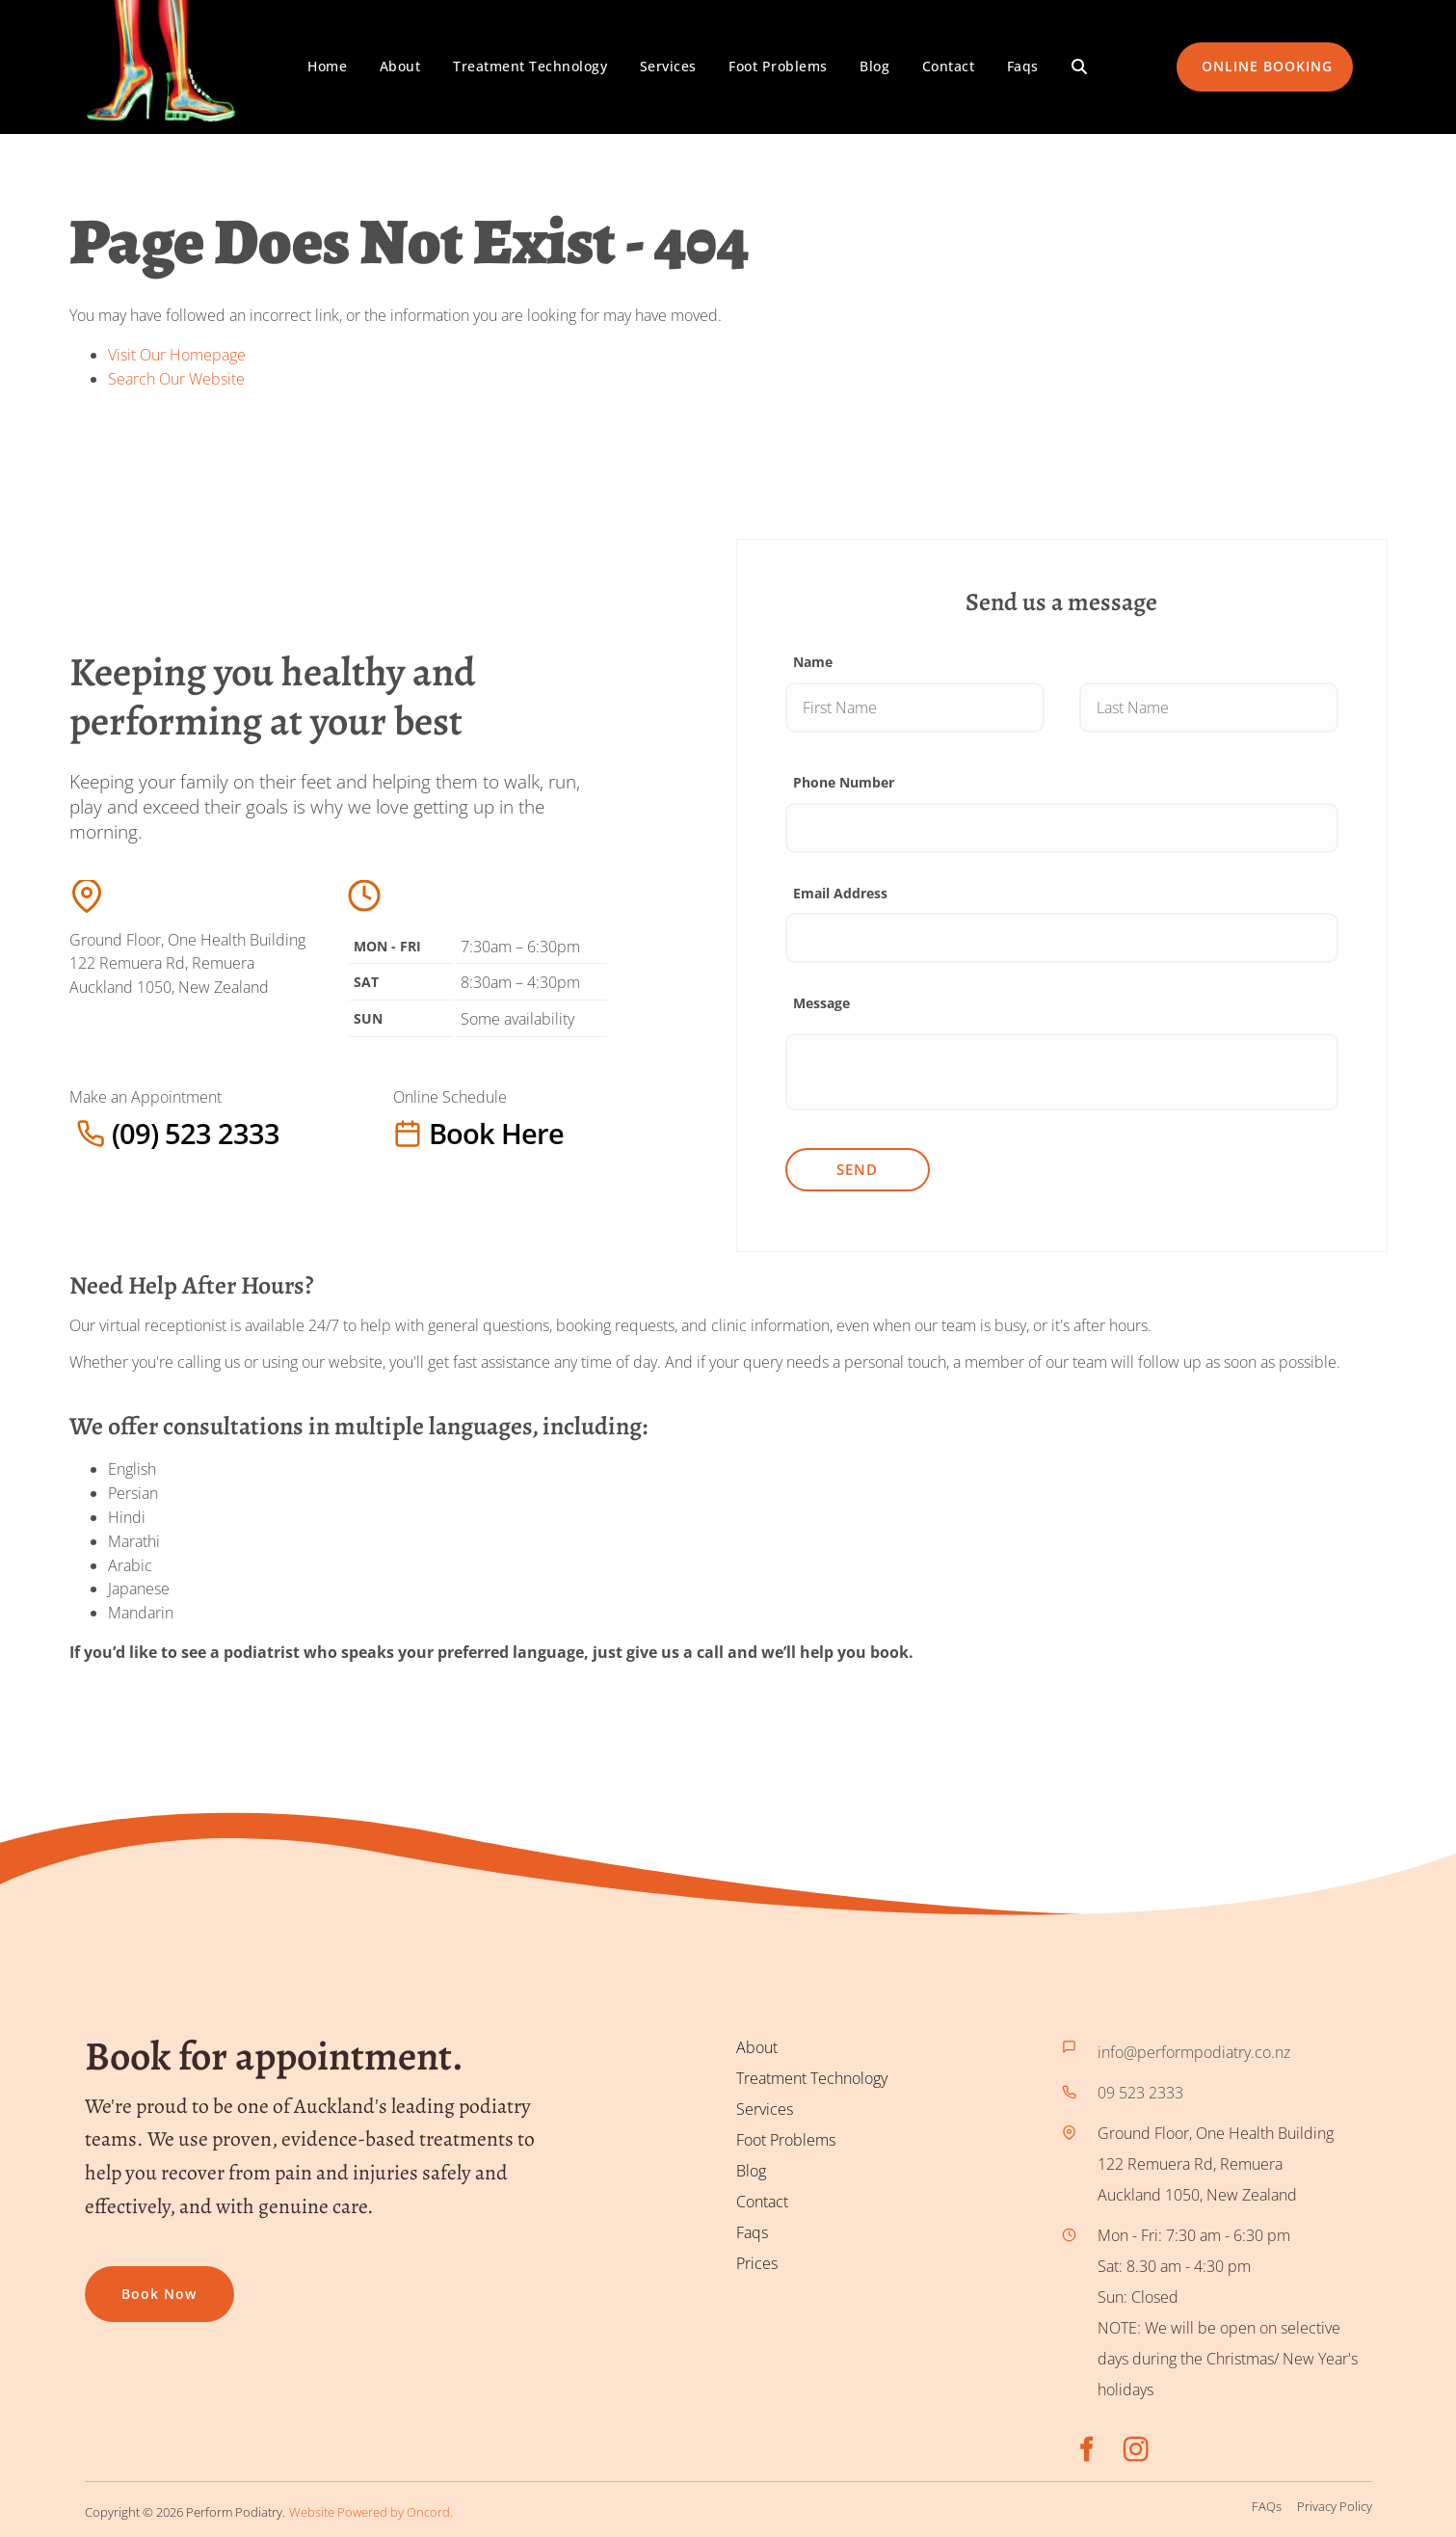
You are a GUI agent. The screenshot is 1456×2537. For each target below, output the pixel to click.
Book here (432, 1133)
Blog (874, 66)
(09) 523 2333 (118, 1133)
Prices (757, 2263)
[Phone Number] (1061, 828)
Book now (122, 2281)
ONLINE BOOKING (1242, 53)
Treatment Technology (530, 66)
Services (668, 66)
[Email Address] (1061, 938)
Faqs (1023, 66)
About (400, 66)
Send (857, 1169)
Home (327, 66)
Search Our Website (176, 378)
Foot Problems (778, 66)
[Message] (1061, 1071)
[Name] (915, 707)
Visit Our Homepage (177, 354)
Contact (948, 66)
